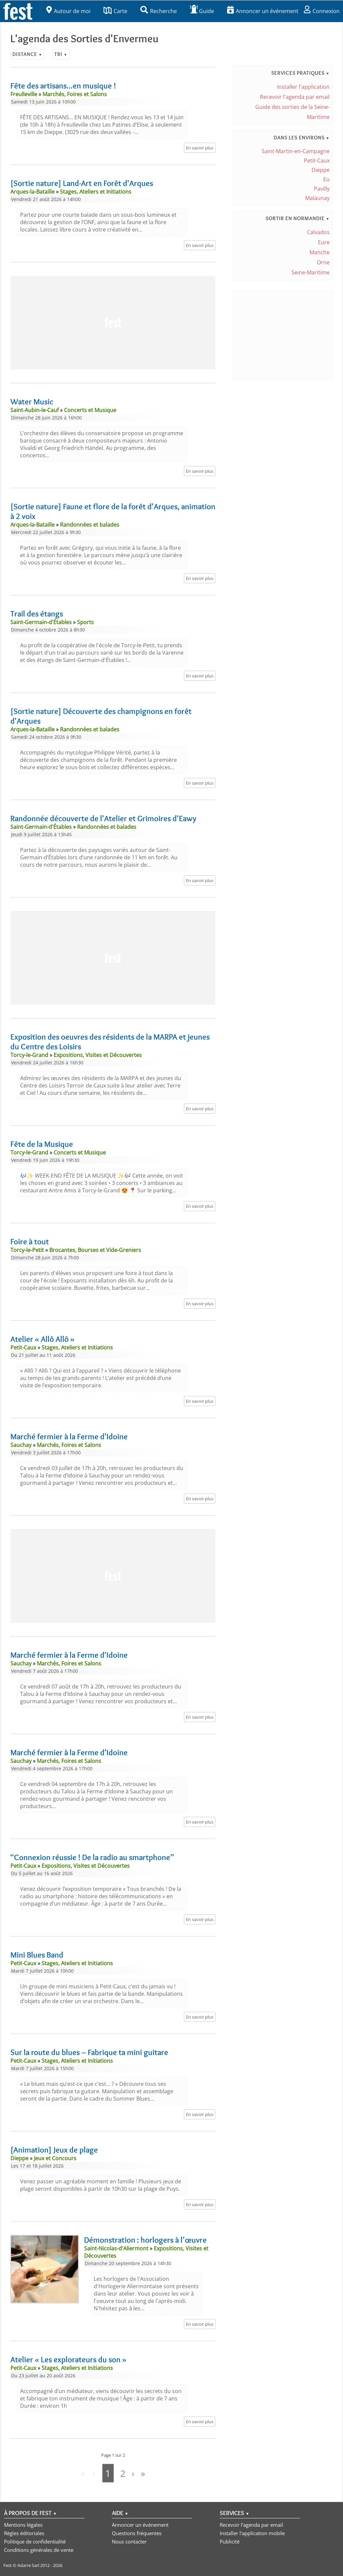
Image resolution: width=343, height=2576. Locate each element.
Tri (60, 54)
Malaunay (317, 198)
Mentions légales (23, 2524)
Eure (324, 242)
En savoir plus (199, 148)
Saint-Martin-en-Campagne (296, 151)
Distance (27, 54)
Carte (115, 11)
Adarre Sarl (28, 2565)
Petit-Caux (317, 160)
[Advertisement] (112, 323)
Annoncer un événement (262, 11)
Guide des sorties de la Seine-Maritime (292, 112)
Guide (202, 11)
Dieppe (321, 170)
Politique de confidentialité (35, 2541)
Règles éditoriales (24, 2532)
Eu (326, 179)
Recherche (158, 11)
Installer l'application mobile (252, 2532)
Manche (320, 252)
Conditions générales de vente (38, 2549)
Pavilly (322, 188)
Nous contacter (129, 2541)
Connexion (322, 11)
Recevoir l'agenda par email (295, 97)
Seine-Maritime (310, 272)
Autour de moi (68, 11)
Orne (323, 262)
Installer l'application (303, 86)
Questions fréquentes (136, 2532)
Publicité (229, 2541)
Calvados (318, 232)
